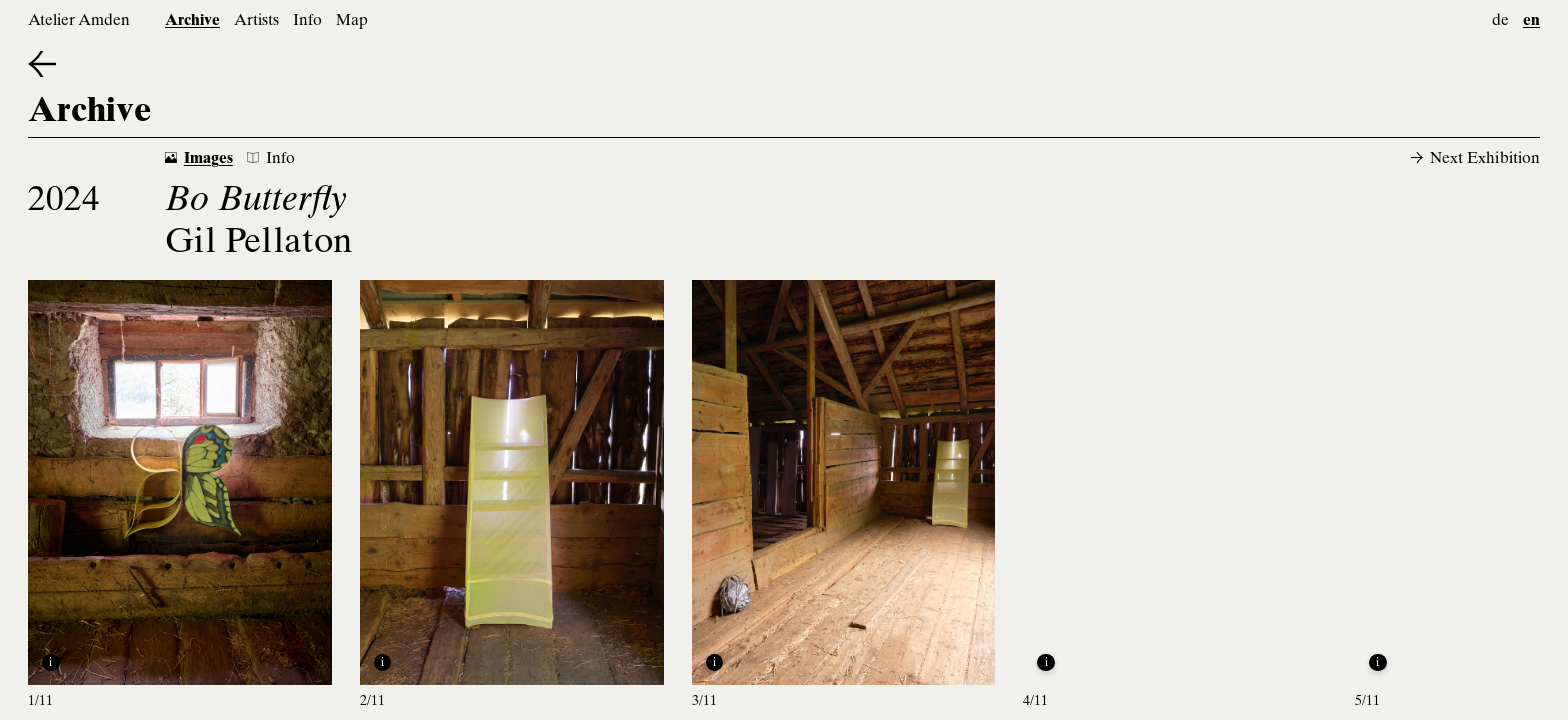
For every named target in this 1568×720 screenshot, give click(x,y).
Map (352, 21)
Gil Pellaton (258, 244)
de (1500, 21)
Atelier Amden (79, 21)
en (1531, 21)
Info (307, 21)
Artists (256, 21)
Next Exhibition (1475, 159)
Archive (192, 21)
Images (199, 159)
